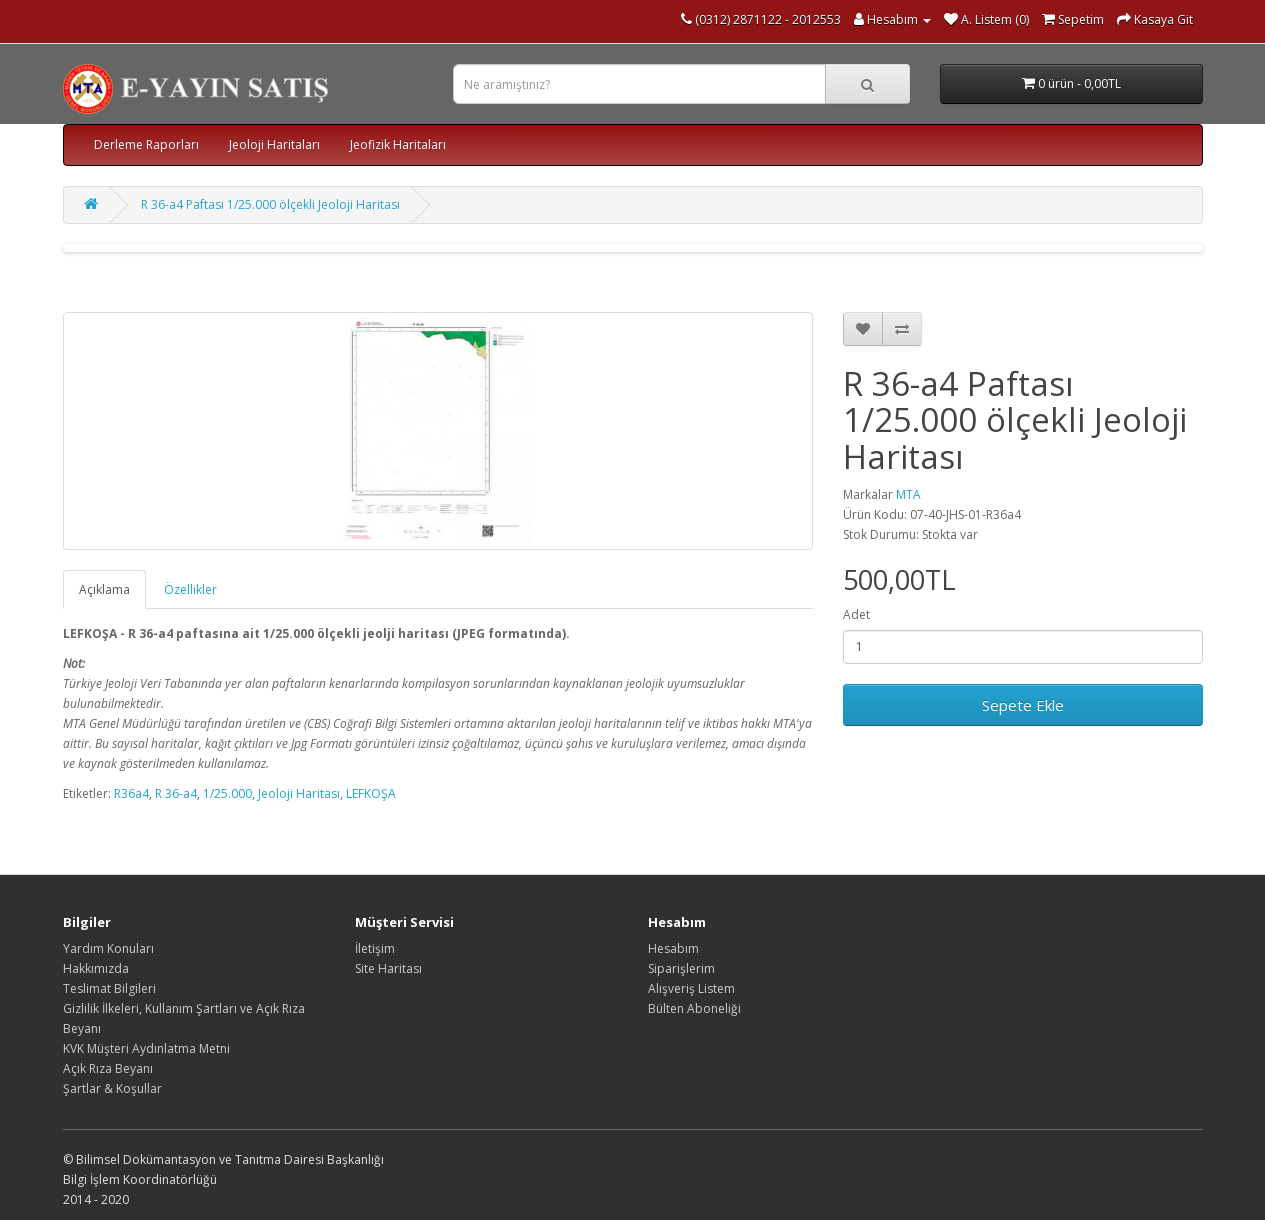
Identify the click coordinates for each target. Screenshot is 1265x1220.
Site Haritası (388, 968)
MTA (908, 494)
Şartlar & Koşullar (112, 1088)
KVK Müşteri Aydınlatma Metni (146, 1048)
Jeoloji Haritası (299, 793)
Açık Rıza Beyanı (108, 1068)
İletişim (375, 948)
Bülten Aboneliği (694, 1008)
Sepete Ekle (1023, 705)
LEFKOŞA (371, 793)
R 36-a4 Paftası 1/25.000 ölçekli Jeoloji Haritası (270, 204)
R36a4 (131, 793)
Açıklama (104, 589)
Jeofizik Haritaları (398, 144)
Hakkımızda (96, 968)
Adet (856, 614)
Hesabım (673, 948)
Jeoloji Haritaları (274, 144)
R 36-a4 (176, 793)
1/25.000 (227, 793)
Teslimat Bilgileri (109, 988)
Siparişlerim (681, 968)
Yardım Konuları (108, 948)
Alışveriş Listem (691, 988)
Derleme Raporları (146, 144)
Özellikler (190, 589)
